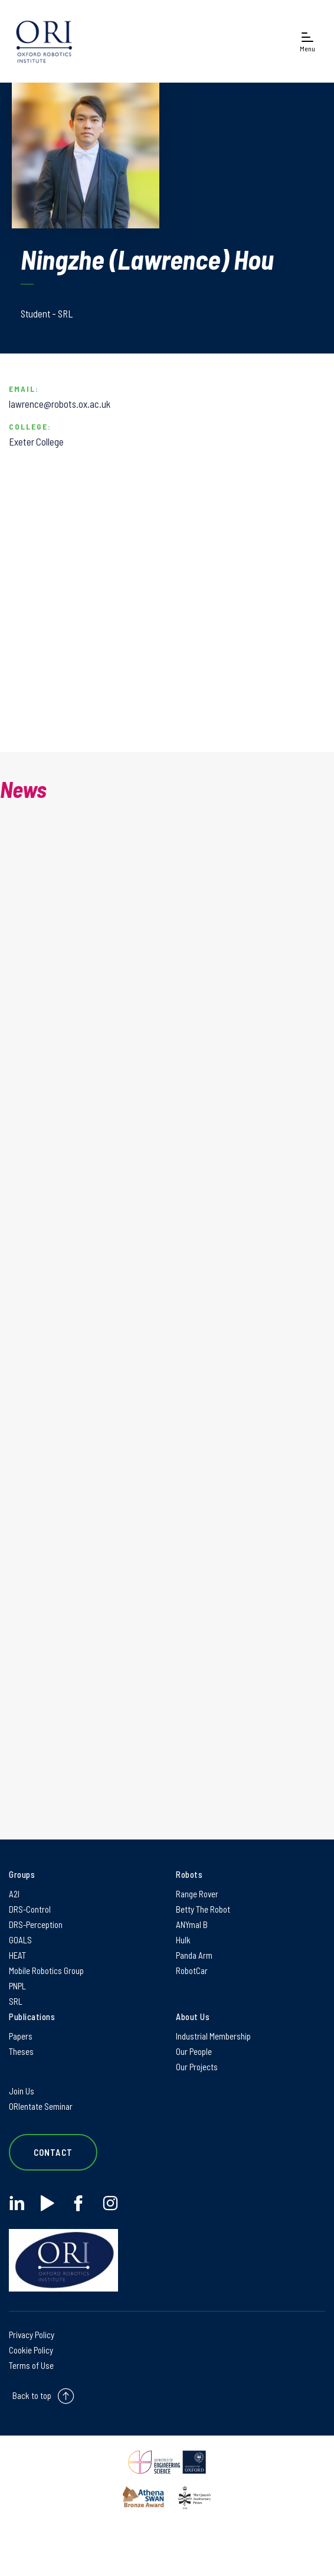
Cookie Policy (31, 2350)
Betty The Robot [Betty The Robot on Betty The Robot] (203, 1909)
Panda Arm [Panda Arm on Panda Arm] (194, 1955)
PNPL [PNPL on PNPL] (17, 1986)
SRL (15, 2001)
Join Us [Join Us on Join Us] (21, 2091)
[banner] (44, 41)
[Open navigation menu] (307, 41)
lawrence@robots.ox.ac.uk (59, 404)
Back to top (31, 2395)
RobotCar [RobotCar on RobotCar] (192, 1970)
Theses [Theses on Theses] (21, 2051)
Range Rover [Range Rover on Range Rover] (197, 1893)
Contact (53, 2152)
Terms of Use (31, 2365)
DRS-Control (30, 1909)
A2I (14, 1893)
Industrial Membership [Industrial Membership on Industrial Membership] (213, 2036)
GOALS (20, 1940)
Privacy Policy (31, 2334)
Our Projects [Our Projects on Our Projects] (197, 2066)
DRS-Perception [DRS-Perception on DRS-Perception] (36, 1924)
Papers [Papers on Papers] (20, 2036)
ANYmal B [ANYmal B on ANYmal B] (192, 1924)
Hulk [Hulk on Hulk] (183, 1940)
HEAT (17, 1955)
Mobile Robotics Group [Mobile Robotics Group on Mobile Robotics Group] (46, 1970)
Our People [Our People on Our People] (194, 2051)
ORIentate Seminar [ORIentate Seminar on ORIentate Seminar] (41, 2106)
